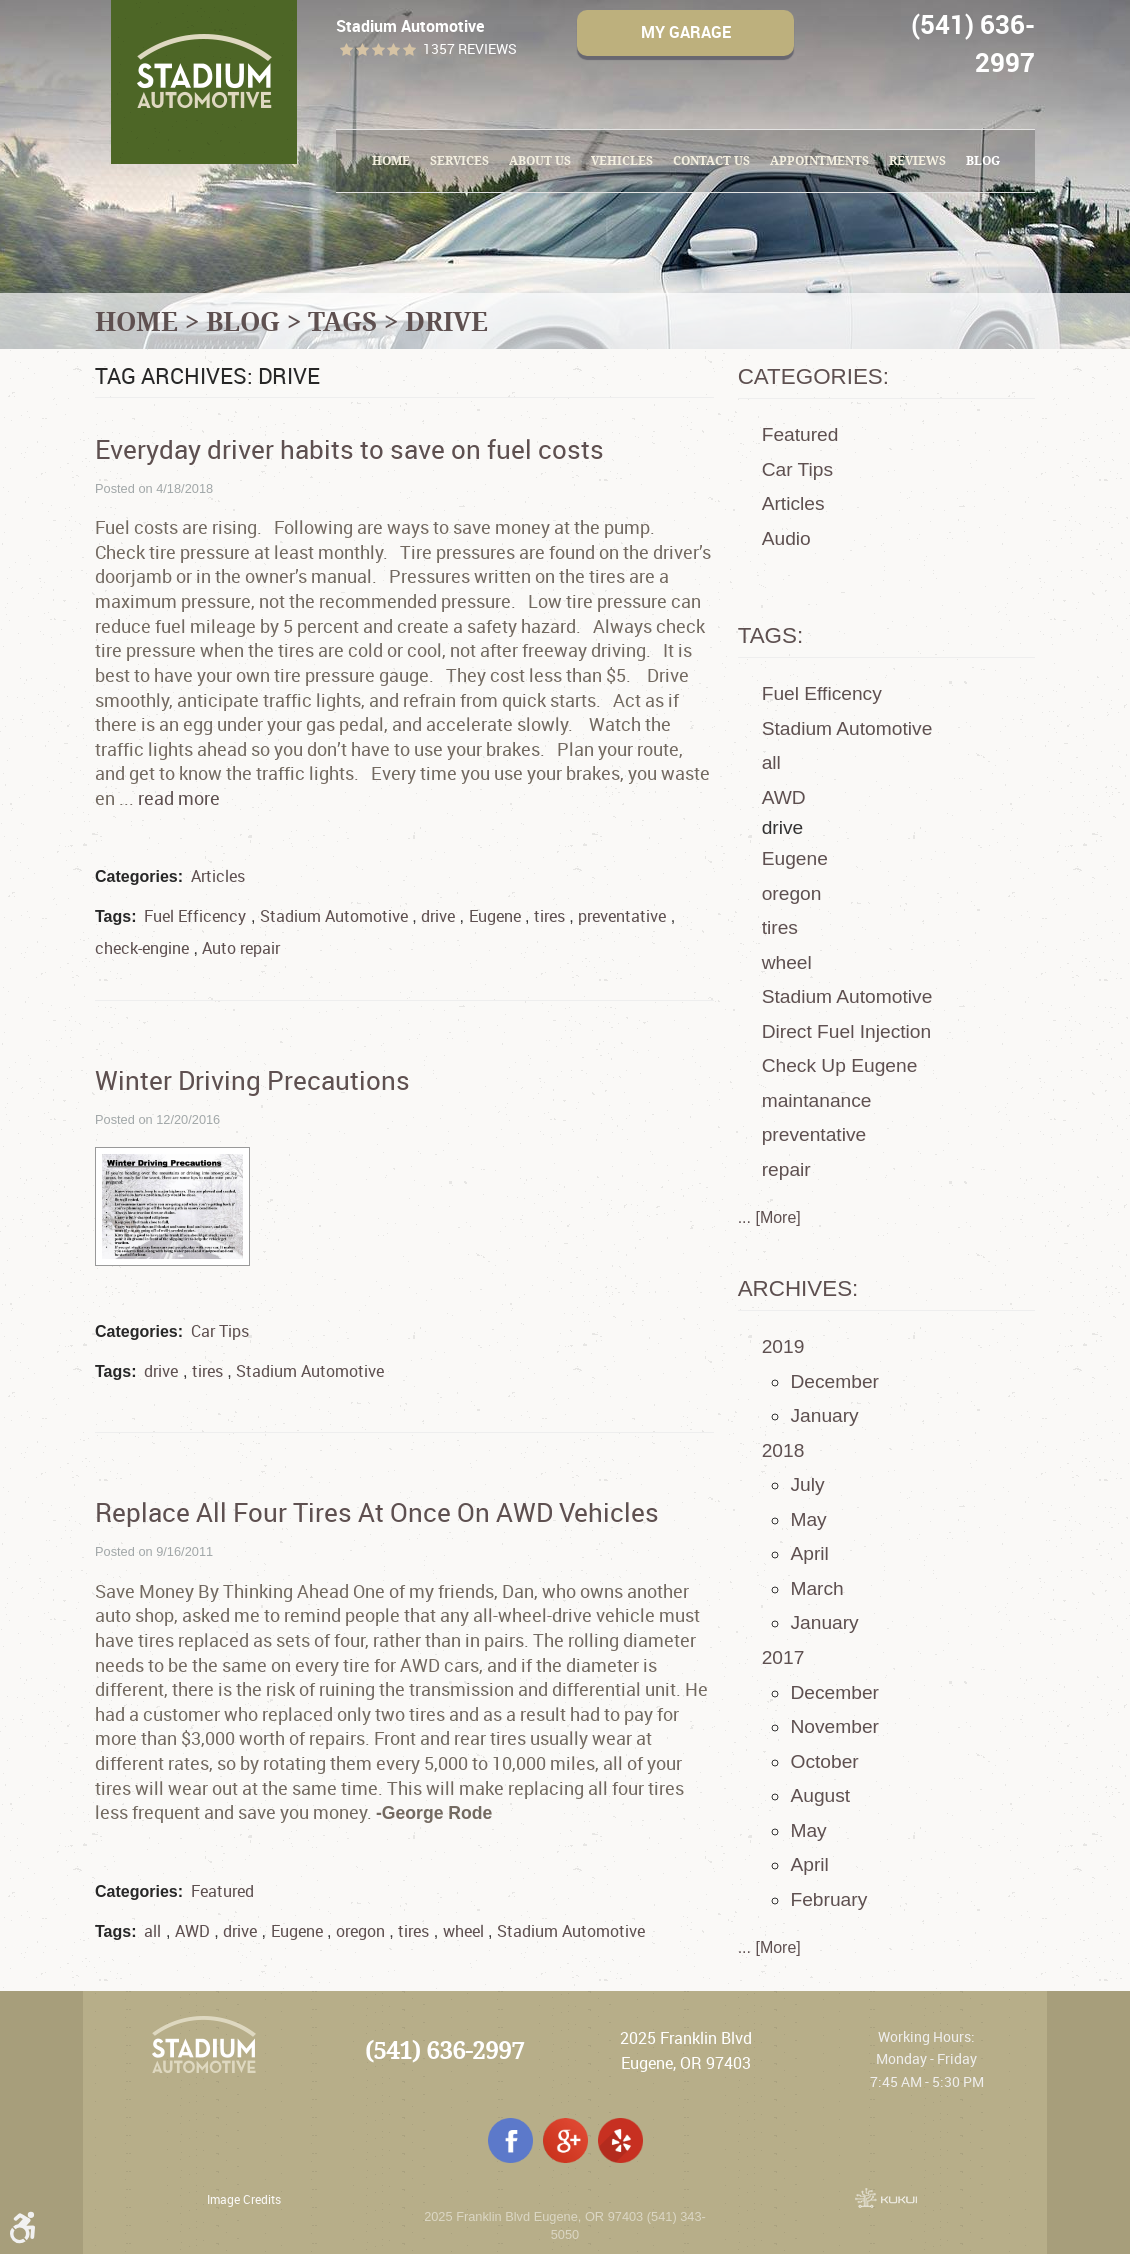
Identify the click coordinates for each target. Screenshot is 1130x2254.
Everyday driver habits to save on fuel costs (349, 449)
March (816, 1588)
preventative (622, 916)
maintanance (817, 1100)
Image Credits (244, 2199)
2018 (783, 1450)
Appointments (819, 160)
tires (549, 916)
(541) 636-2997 (444, 2050)
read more (179, 798)
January (824, 1415)
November (834, 1726)
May (808, 1519)
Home (391, 160)
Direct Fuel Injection (847, 1031)
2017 (783, 1657)
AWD (192, 1931)
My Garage (686, 32)
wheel (463, 1931)
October (824, 1761)
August (820, 1795)
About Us (540, 160)
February (828, 1899)
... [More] (769, 1217)
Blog (983, 160)
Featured (222, 1891)
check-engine (142, 948)
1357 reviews (470, 49)
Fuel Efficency (195, 916)
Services (459, 160)
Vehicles (622, 160)
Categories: (813, 376)
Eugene (495, 916)
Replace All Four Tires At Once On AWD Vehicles (377, 1512)
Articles (218, 876)
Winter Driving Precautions (252, 1080)
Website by (886, 2198)
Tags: (771, 635)
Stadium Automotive (334, 916)
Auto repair (241, 948)
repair (786, 1169)
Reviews (917, 160)
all (152, 1931)
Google (565, 2140)
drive (446, 321)
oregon (360, 1931)
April (809, 1553)
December (834, 1381)
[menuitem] (391, 161)
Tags (342, 321)
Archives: (798, 1288)
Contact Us (711, 160)
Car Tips (220, 1331)
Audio (786, 538)
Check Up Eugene (840, 1065)
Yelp (620, 2140)
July (807, 1484)
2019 (783, 1346)
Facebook (510, 2140)
